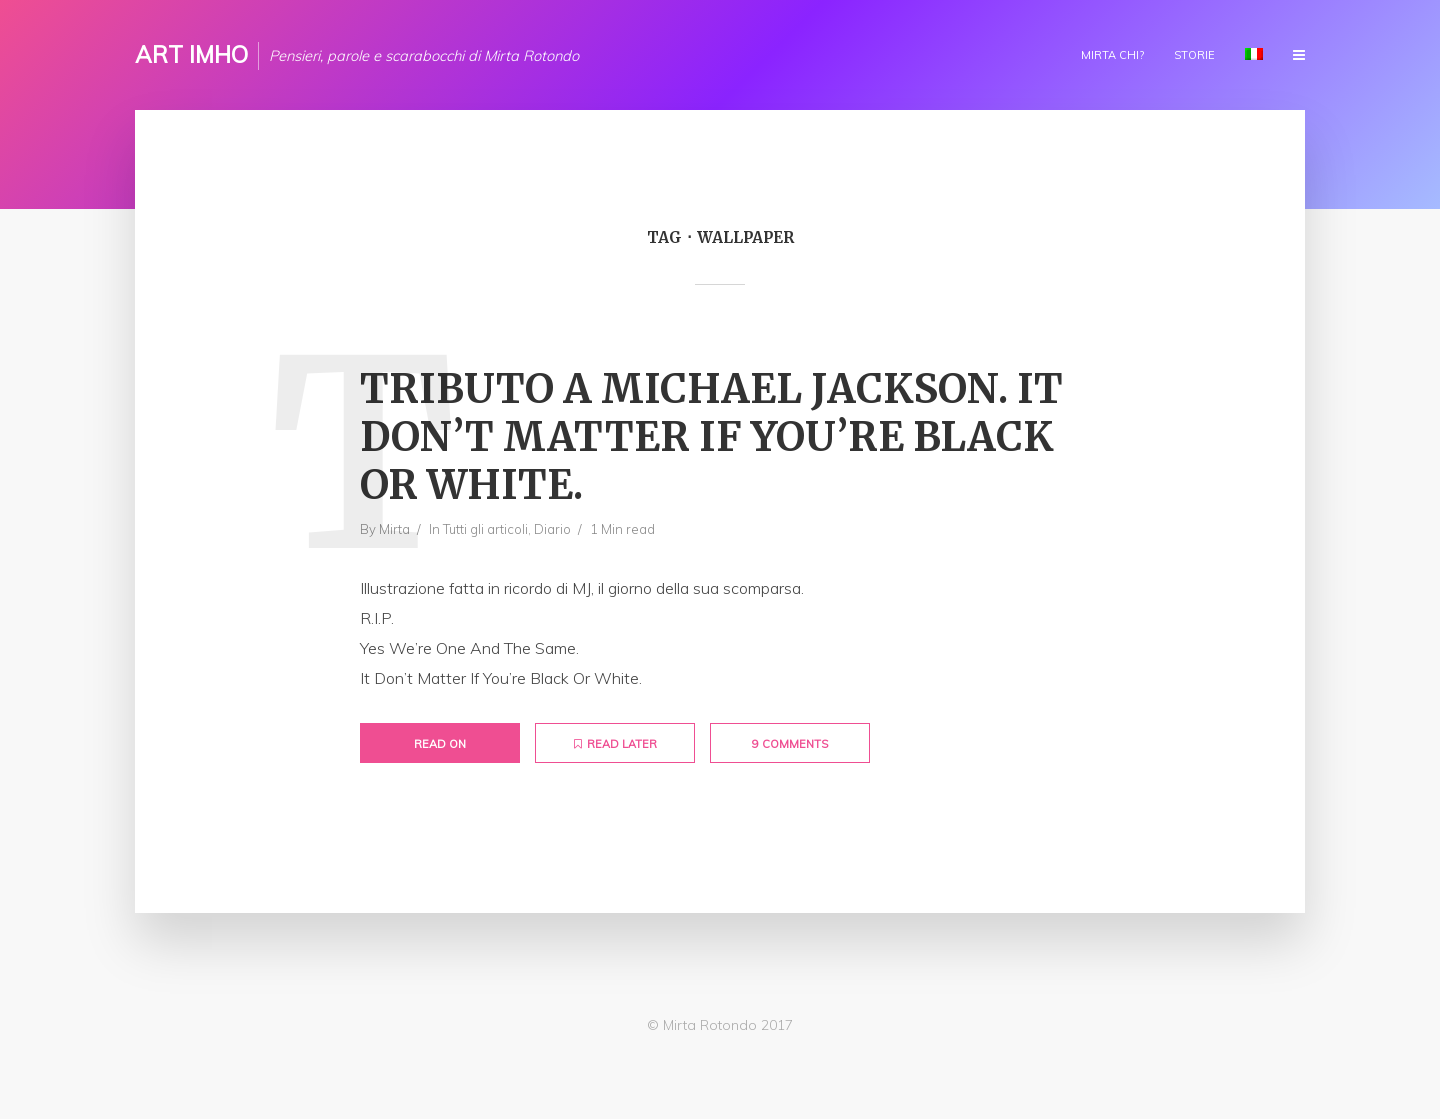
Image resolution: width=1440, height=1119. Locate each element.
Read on (440, 744)
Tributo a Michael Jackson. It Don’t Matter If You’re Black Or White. (711, 437)
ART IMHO (191, 54)
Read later (615, 744)
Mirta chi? (1112, 55)
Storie (1194, 55)
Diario (552, 529)
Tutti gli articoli (485, 529)
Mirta (394, 529)
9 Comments (790, 744)
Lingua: (1254, 54)
